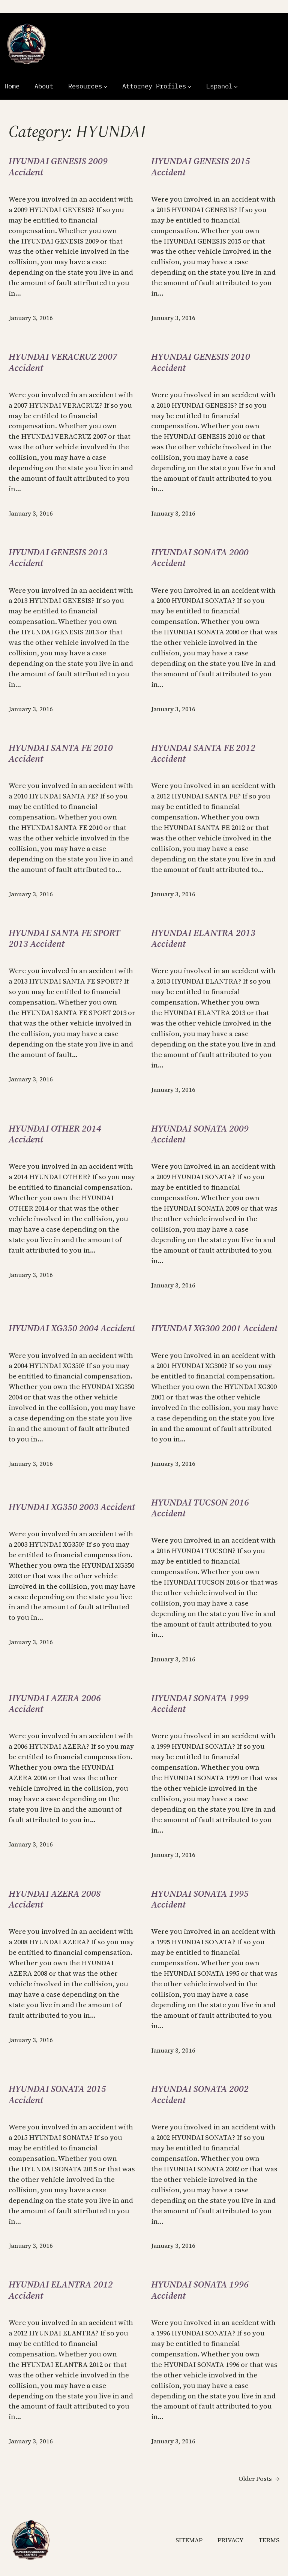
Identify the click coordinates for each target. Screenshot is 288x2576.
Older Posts (258, 2479)
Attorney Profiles (154, 86)
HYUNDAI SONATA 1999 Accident (200, 1703)
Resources (85, 86)
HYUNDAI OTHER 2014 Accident (55, 1134)
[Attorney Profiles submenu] (189, 86)
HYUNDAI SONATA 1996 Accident (200, 2290)
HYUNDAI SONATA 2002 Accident (200, 2094)
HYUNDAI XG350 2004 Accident (72, 1328)
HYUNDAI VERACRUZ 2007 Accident (63, 362)
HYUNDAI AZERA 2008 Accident (55, 1899)
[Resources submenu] (105, 86)
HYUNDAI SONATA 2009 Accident (200, 1134)
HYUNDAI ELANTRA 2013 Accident (203, 938)
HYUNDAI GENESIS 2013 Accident (58, 558)
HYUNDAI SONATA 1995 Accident (200, 1899)
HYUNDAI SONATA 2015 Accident (57, 2094)
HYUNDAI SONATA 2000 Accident (200, 558)
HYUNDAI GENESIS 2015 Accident (200, 166)
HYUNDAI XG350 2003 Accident (72, 1507)
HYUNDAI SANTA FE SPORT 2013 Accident (64, 938)
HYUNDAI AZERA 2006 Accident (55, 1703)
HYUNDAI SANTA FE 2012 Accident (203, 753)
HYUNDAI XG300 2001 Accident (214, 1328)
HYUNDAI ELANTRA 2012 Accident (61, 2290)
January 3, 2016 (31, 318)
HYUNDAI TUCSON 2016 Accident (200, 1508)
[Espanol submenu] (236, 86)
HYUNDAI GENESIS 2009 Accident (58, 166)
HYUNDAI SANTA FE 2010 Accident (61, 753)
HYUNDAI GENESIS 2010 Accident (200, 362)
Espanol (219, 86)
